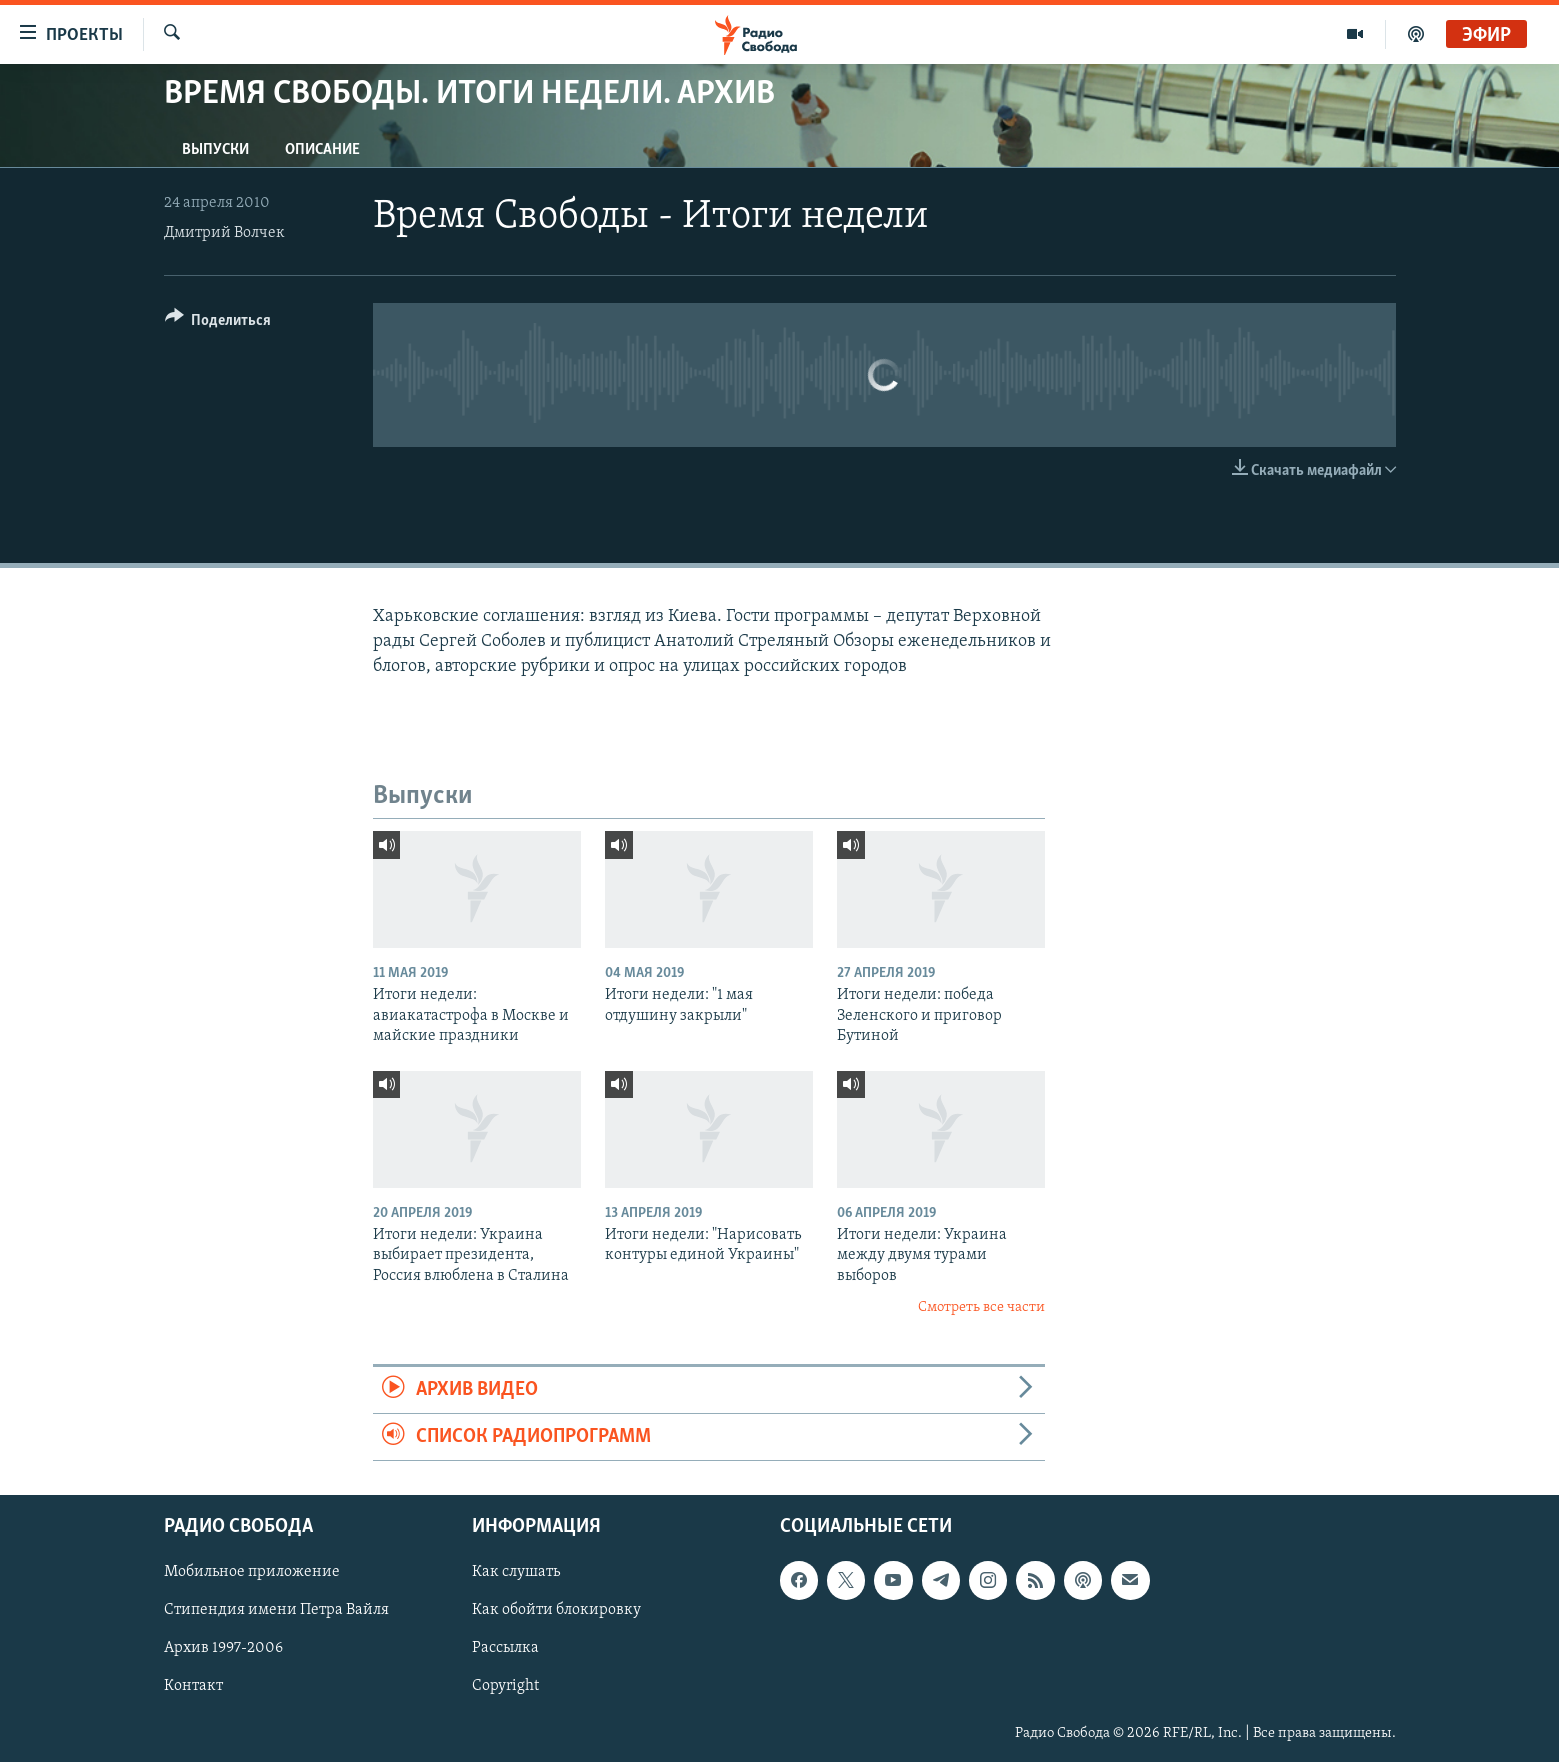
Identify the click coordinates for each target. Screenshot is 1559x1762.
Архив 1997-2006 (223, 1649)
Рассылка (505, 1649)
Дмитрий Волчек (224, 233)
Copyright (505, 1687)
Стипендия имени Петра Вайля (276, 1611)
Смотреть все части (981, 1307)
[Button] (218, 323)
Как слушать (516, 1573)
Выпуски (215, 150)
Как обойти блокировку (556, 1611)
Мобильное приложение (252, 1573)
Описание (322, 150)
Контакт (193, 1687)
